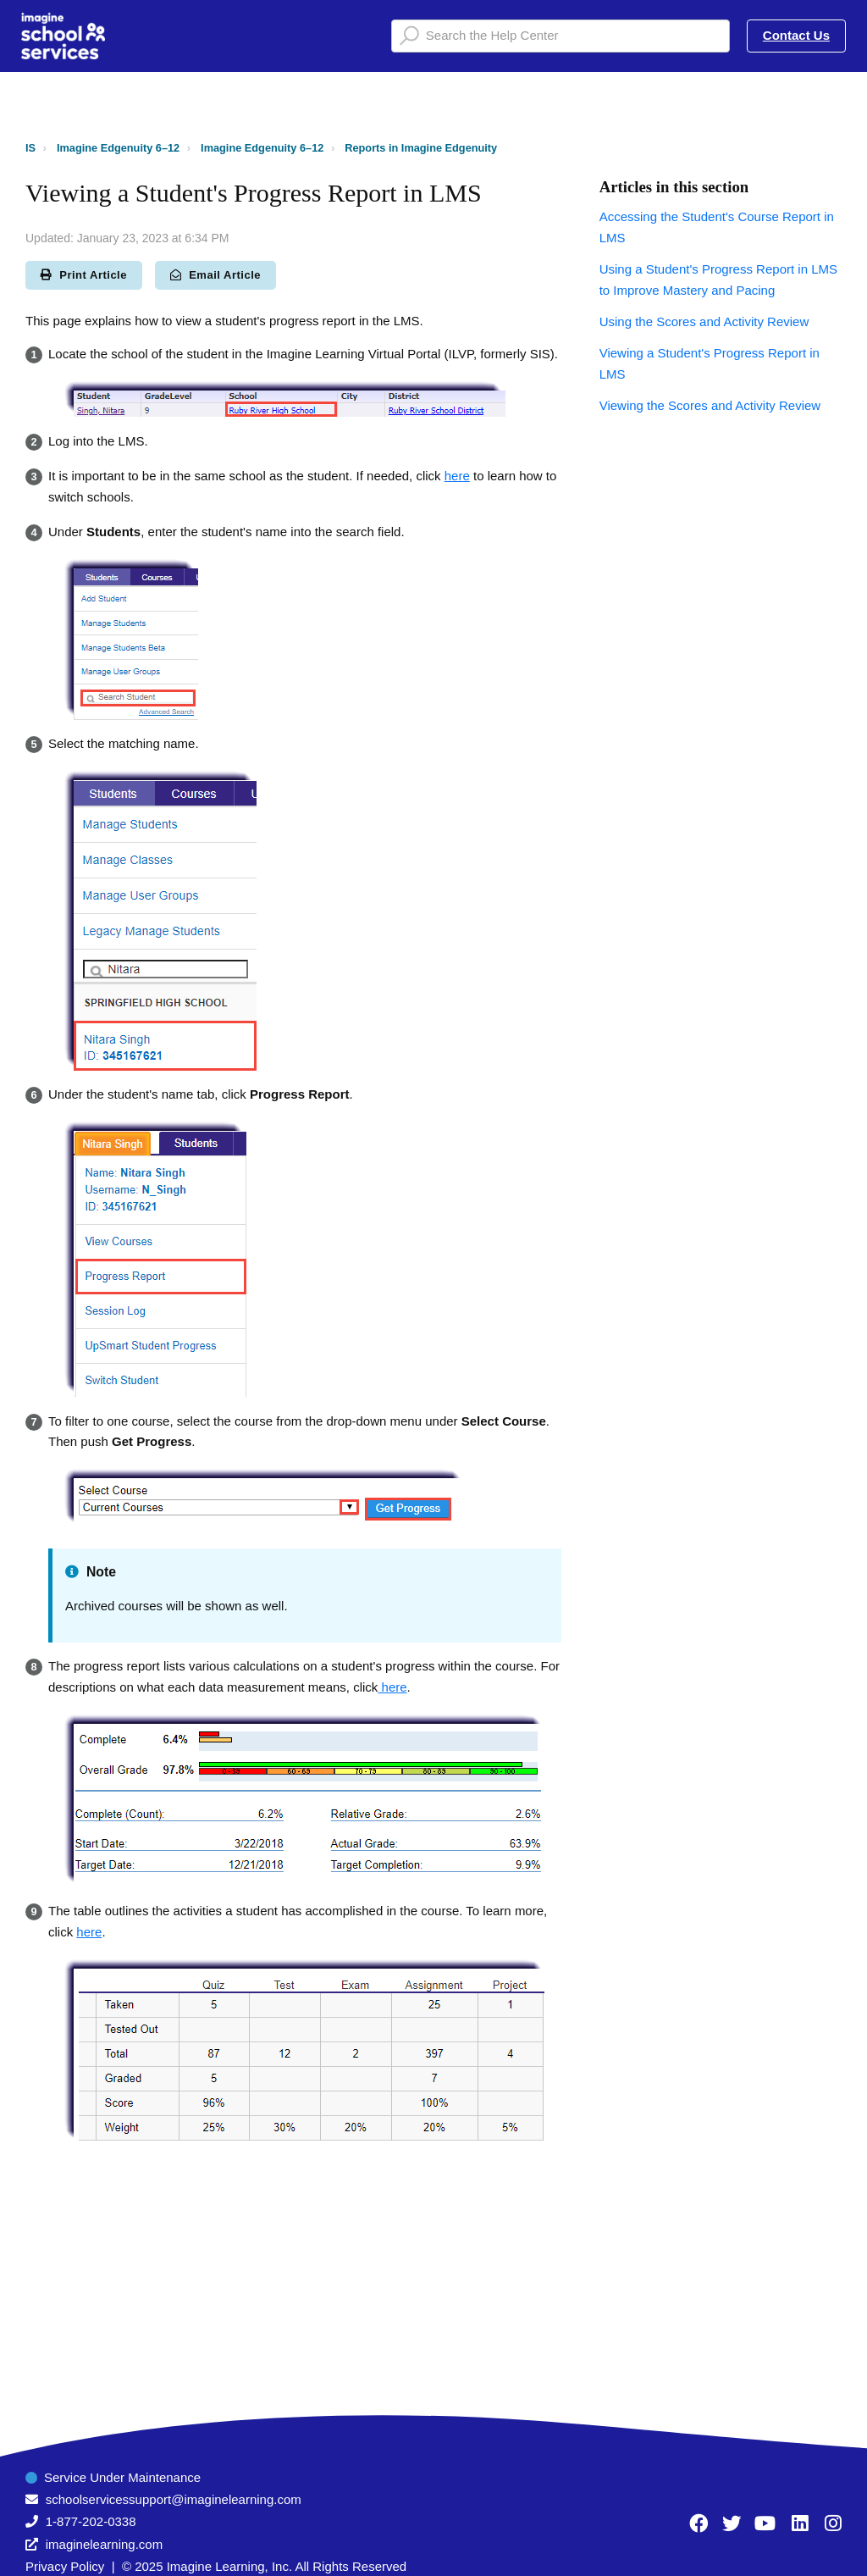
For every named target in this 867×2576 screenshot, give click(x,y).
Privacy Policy (64, 2566)
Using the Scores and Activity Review (704, 321)
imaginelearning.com (104, 2544)
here (457, 475)
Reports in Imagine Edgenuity (421, 147)
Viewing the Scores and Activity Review (710, 405)
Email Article (215, 275)
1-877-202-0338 (91, 2521)
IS (30, 147)
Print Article (84, 275)
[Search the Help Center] (560, 36)
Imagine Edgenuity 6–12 (118, 147)
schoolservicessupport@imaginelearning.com (173, 2499)
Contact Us (796, 35)
